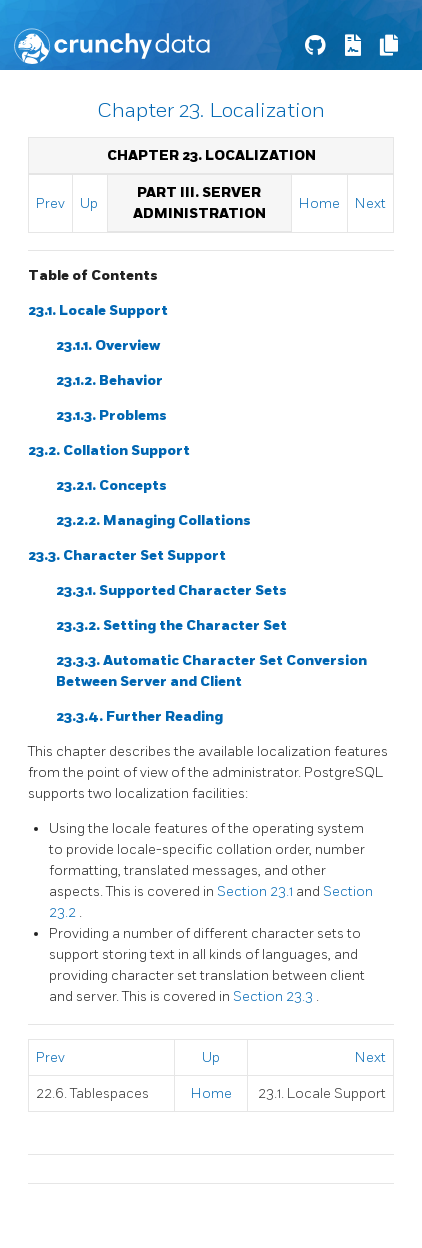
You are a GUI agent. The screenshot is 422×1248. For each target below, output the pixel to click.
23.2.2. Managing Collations (153, 520)
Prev (50, 203)
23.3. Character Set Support (127, 555)
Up (89, 203)
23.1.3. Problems (111, 415)
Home (319, 203)
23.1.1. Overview (108, 345)
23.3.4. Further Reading (139, 716)
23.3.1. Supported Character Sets (171, 590)
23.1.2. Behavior (109, 380)
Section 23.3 (274, 996)
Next (370, 203)
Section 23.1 (256, 891)
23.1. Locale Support (98, 310)
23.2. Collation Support (109, 450)
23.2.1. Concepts (111, 485)
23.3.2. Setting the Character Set (171, 625)
